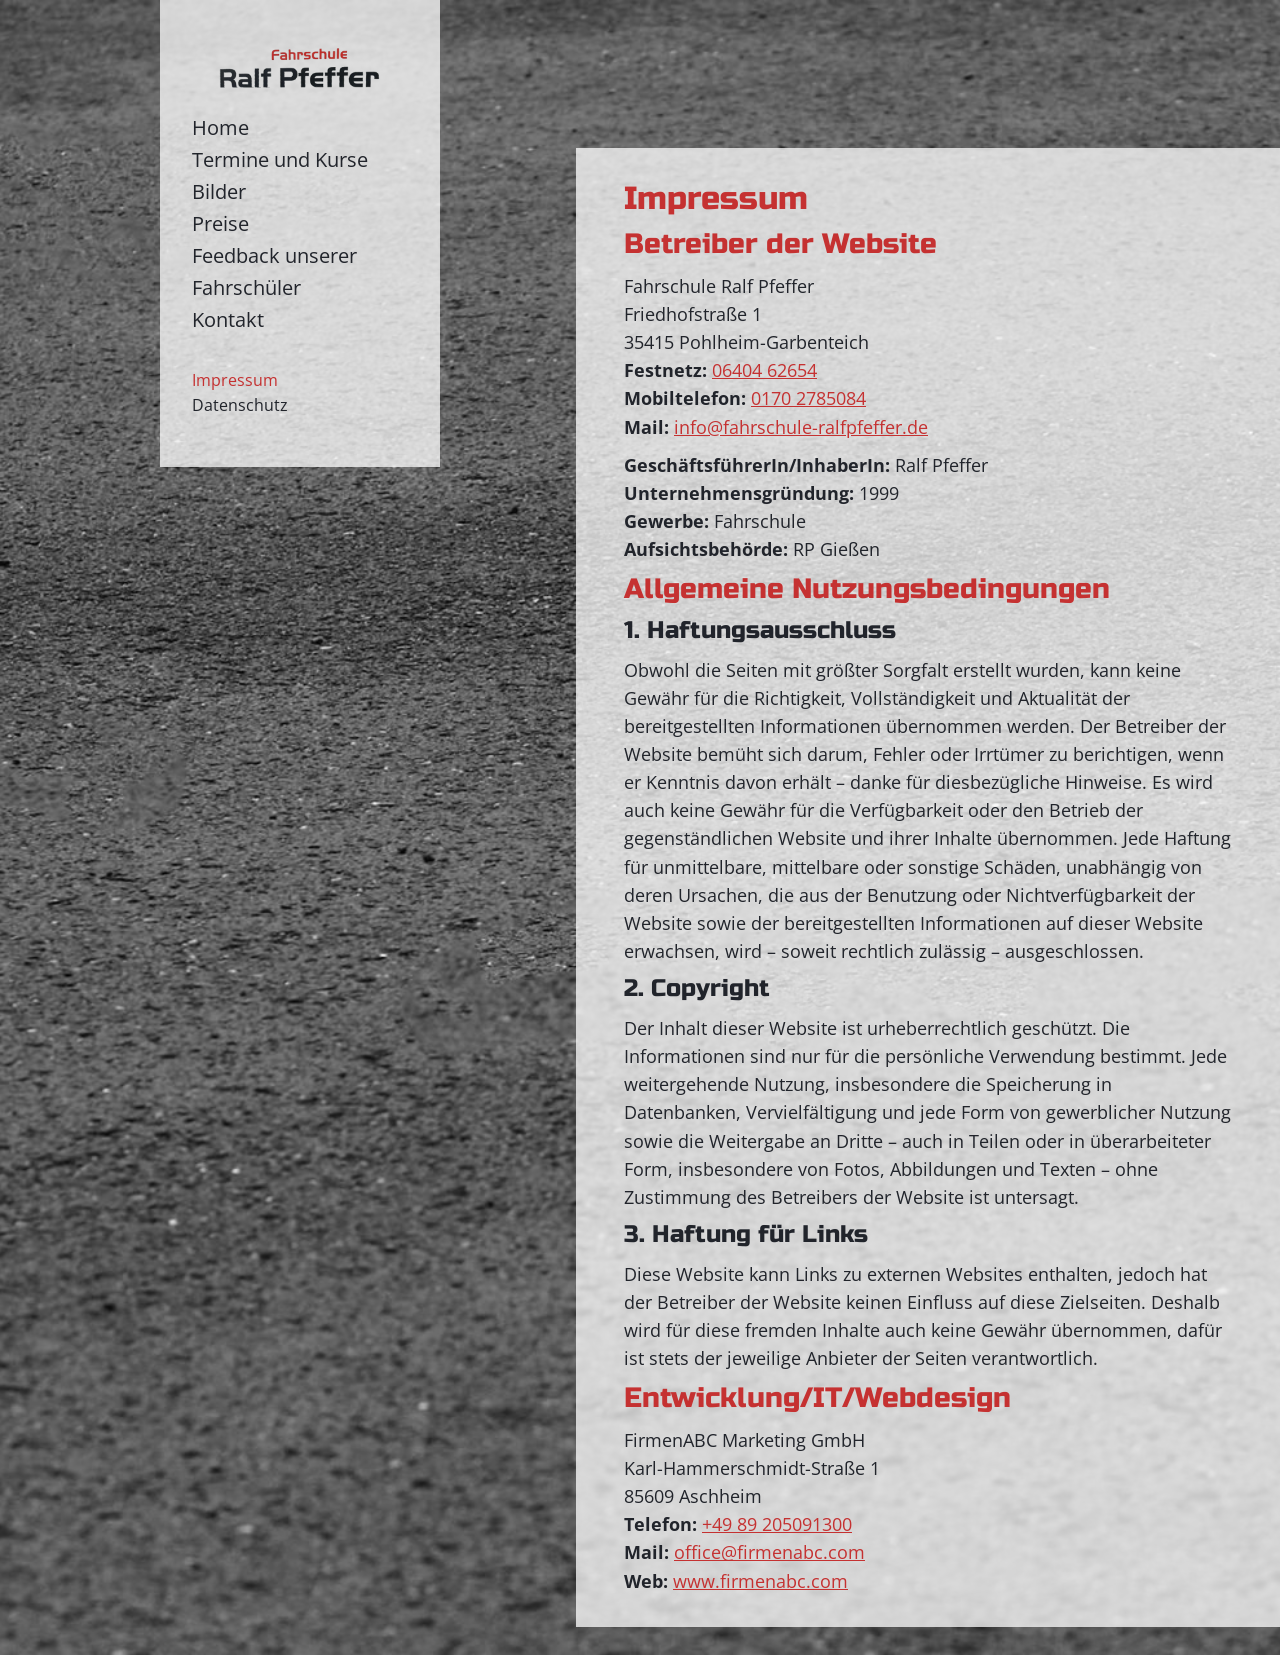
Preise (220, 223)
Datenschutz (240, 405)
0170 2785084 (808, 398)
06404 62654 (764, 370)
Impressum (235, 380)
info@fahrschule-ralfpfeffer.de (801, 427)
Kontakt (228, 319)
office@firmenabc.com (769, 1552)
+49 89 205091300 (777, 1524)
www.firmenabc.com (760, 1581)
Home (220, 127)
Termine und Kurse (280, 159)
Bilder (219, 191)
